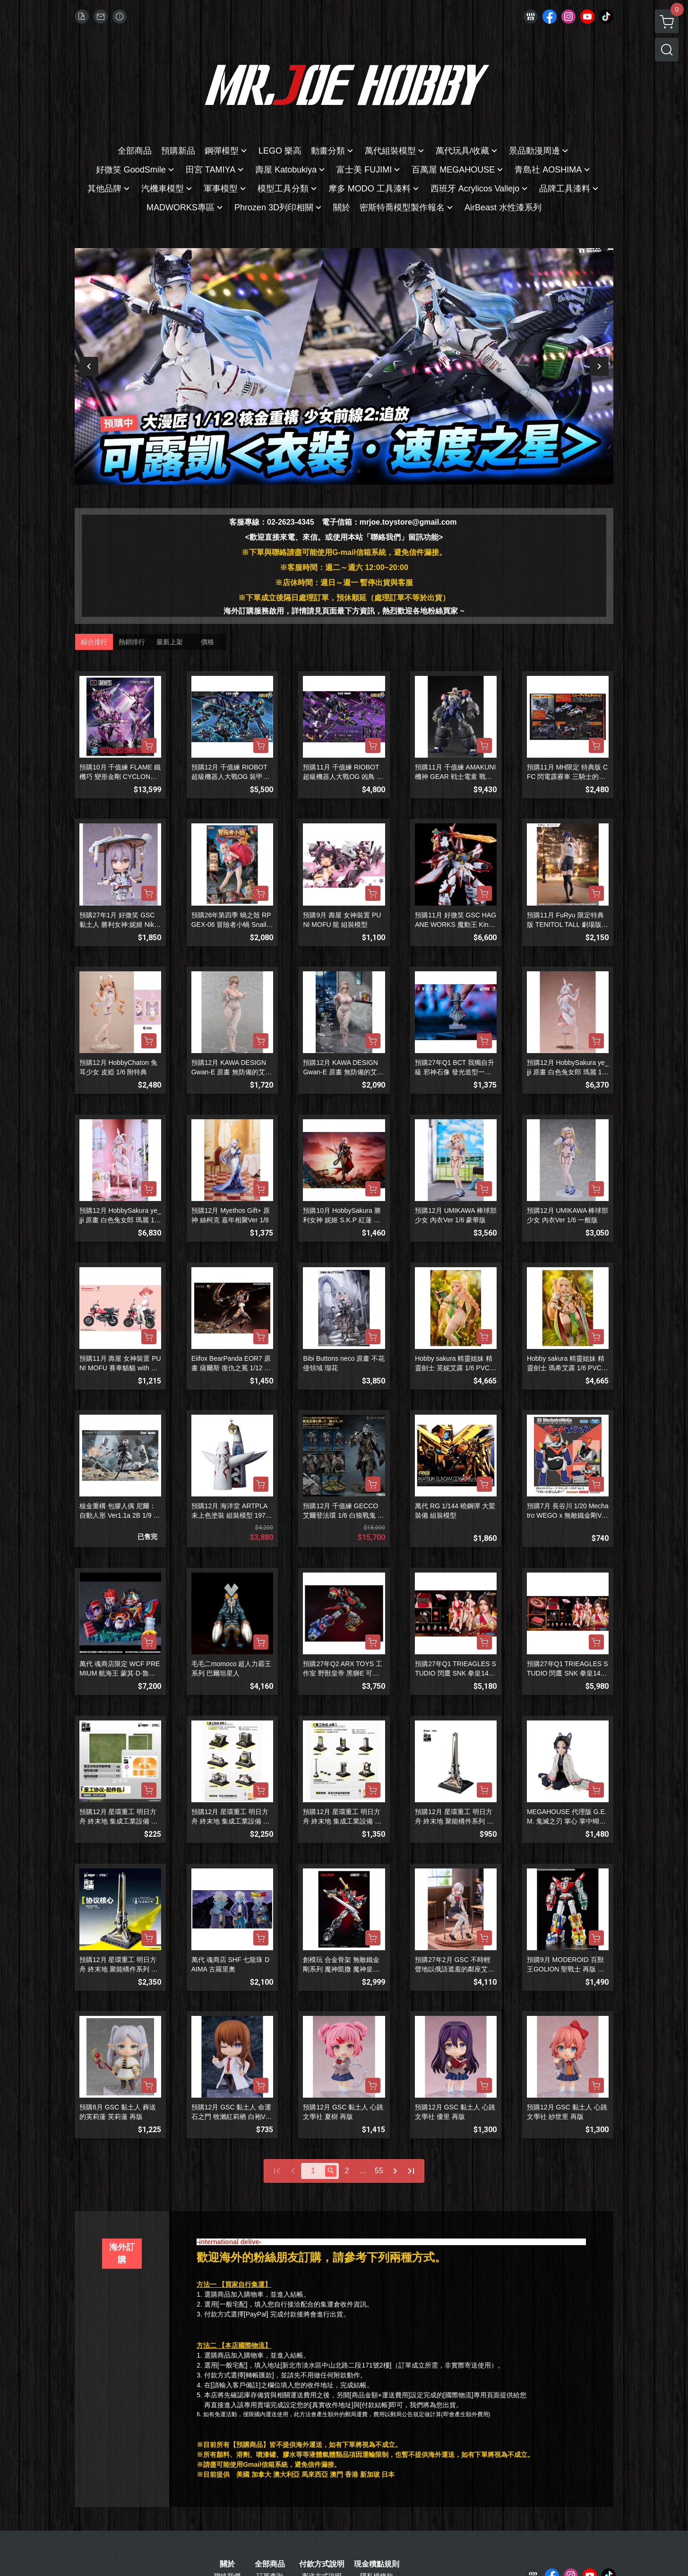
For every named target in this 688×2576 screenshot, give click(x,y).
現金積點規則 (376, 2564)
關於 (227, 2564)
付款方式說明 (321, 2564)
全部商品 (270, 2564)
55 (379, 2171)
